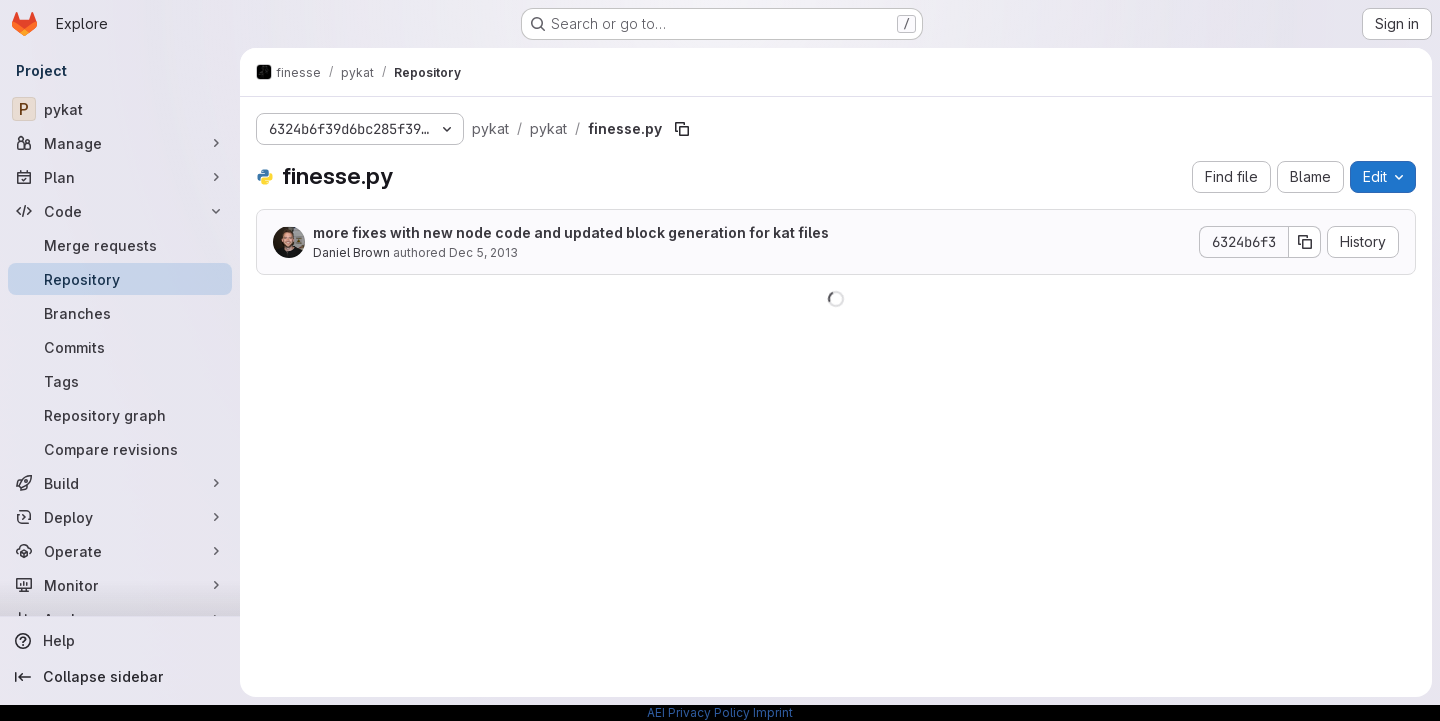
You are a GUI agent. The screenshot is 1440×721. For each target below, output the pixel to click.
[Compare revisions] (120, 449)
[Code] (120, 211)
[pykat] (120, 109)
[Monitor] (120, 585)
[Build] (120, 483)
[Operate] (120, 551)
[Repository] (120, 279)
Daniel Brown (351, 252)
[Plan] (120, 177)
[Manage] (120, 143)
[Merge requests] (120, 245)
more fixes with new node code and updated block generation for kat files (571, 232)
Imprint (773, 712)
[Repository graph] (120, 415)
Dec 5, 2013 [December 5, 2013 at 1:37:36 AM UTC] (483, 252)
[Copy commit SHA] (1305, 242)
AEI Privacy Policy (698, 712)
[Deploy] (120, 517)
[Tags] (120, 381)
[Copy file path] (682, 129)
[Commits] (120, 347)
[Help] (120, 641)
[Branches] (120, 313)
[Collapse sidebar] (120, 677)
